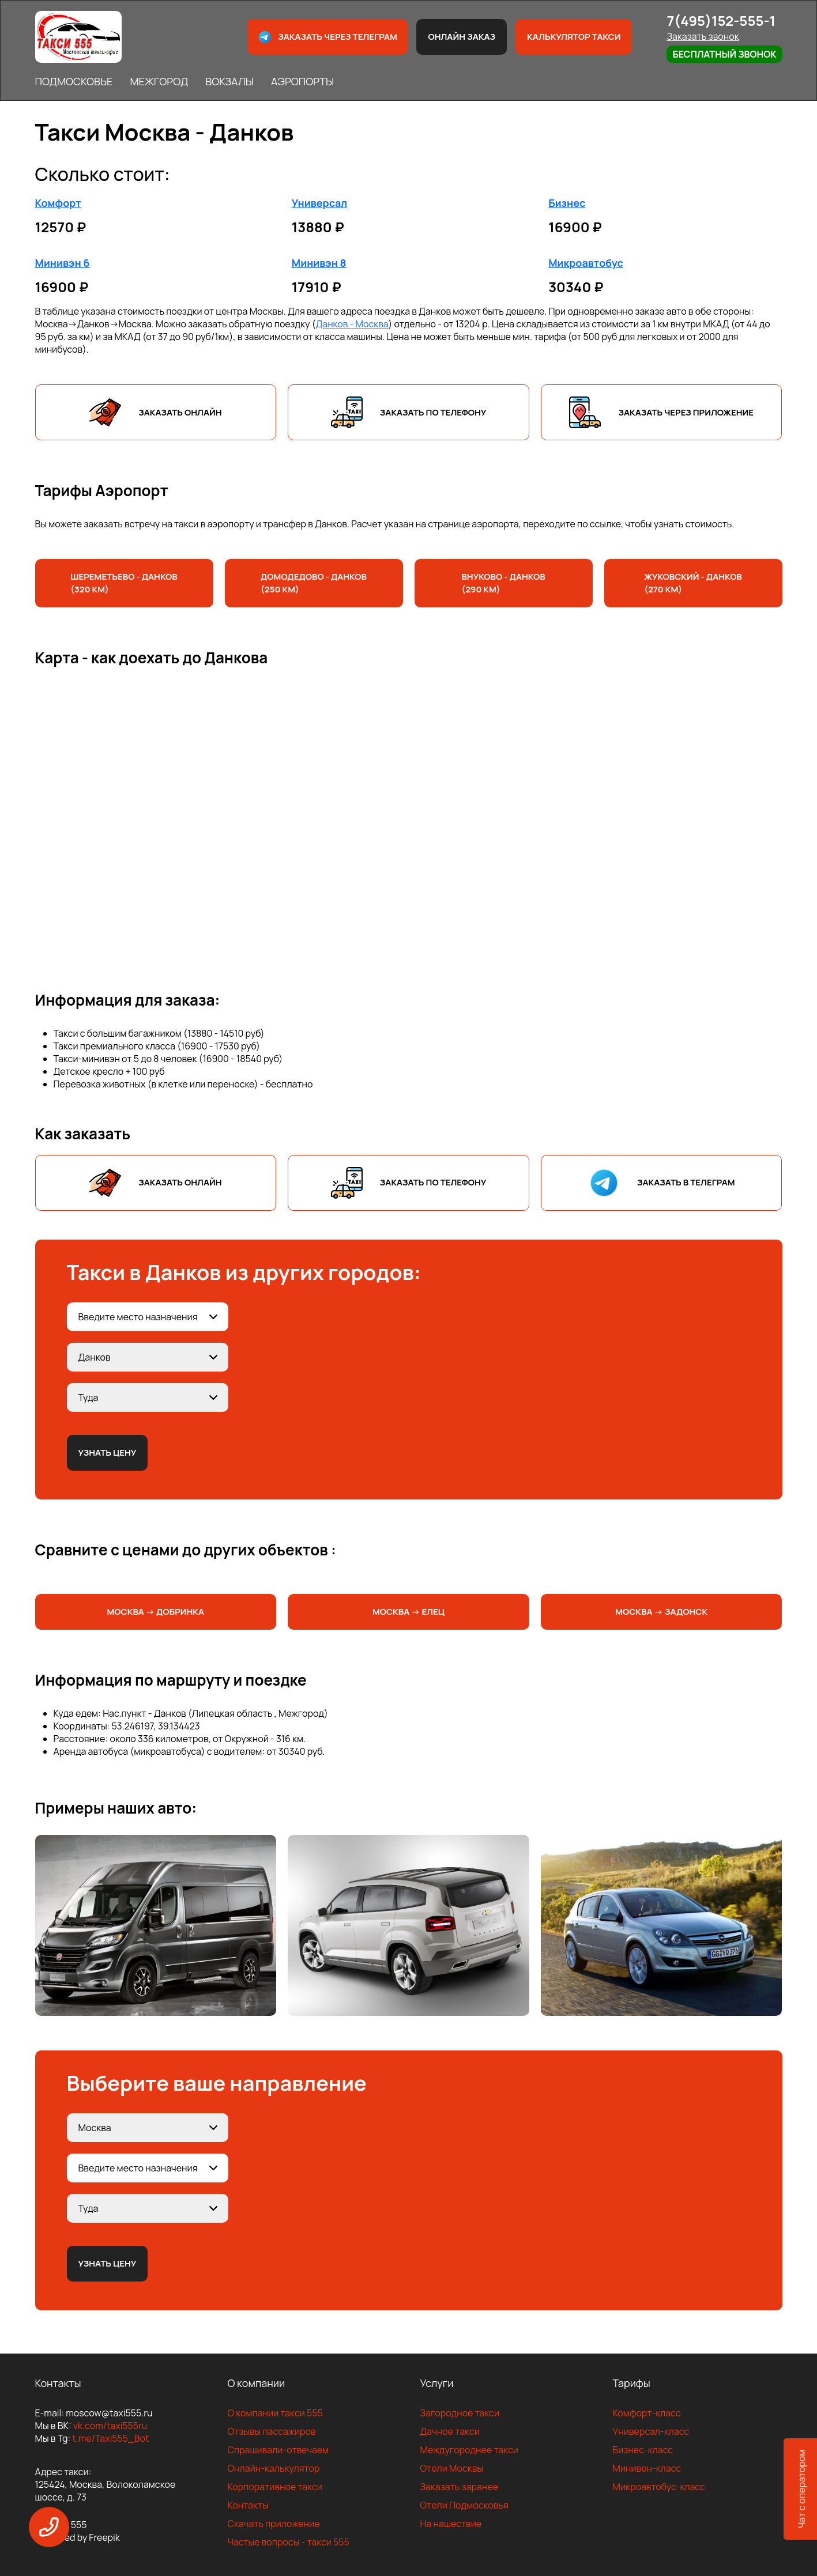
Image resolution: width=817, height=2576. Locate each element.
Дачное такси (450, 2431)
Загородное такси (460, 2413)
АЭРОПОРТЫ (302, 81)
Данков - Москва (351, 324)
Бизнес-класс (643, 2449)
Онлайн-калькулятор (274, 2468)
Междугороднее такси (469, 2449)
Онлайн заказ (461, 37)
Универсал (319, 203)
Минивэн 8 (319, 263)
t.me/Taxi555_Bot (110, 2438)
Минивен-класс (647, 2468)
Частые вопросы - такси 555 (288, 2542)
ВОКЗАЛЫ (229, 81)
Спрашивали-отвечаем (278, 2449)
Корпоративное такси (275, 2486)
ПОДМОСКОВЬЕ (74, 81)
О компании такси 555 (275, 2413)
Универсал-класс (651, 2431)
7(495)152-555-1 (721, 20)
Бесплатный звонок (724, 54)
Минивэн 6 (62, 263)
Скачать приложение (274, 2523)
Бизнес (566, 203)
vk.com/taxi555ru (110, 2425)
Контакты (248, 2505)
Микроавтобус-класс (659, 2486)
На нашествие (451, 2523)
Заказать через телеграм (327, 37)
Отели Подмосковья (464, 2505)
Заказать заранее (459, 2486)
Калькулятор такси (573, 37)
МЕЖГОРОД (159, 81)
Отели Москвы (452, 2468)
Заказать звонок (703, 36)
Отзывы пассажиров (272, 2431)
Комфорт (58, 203)
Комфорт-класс (647, 2413)
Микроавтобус (585, 263)
